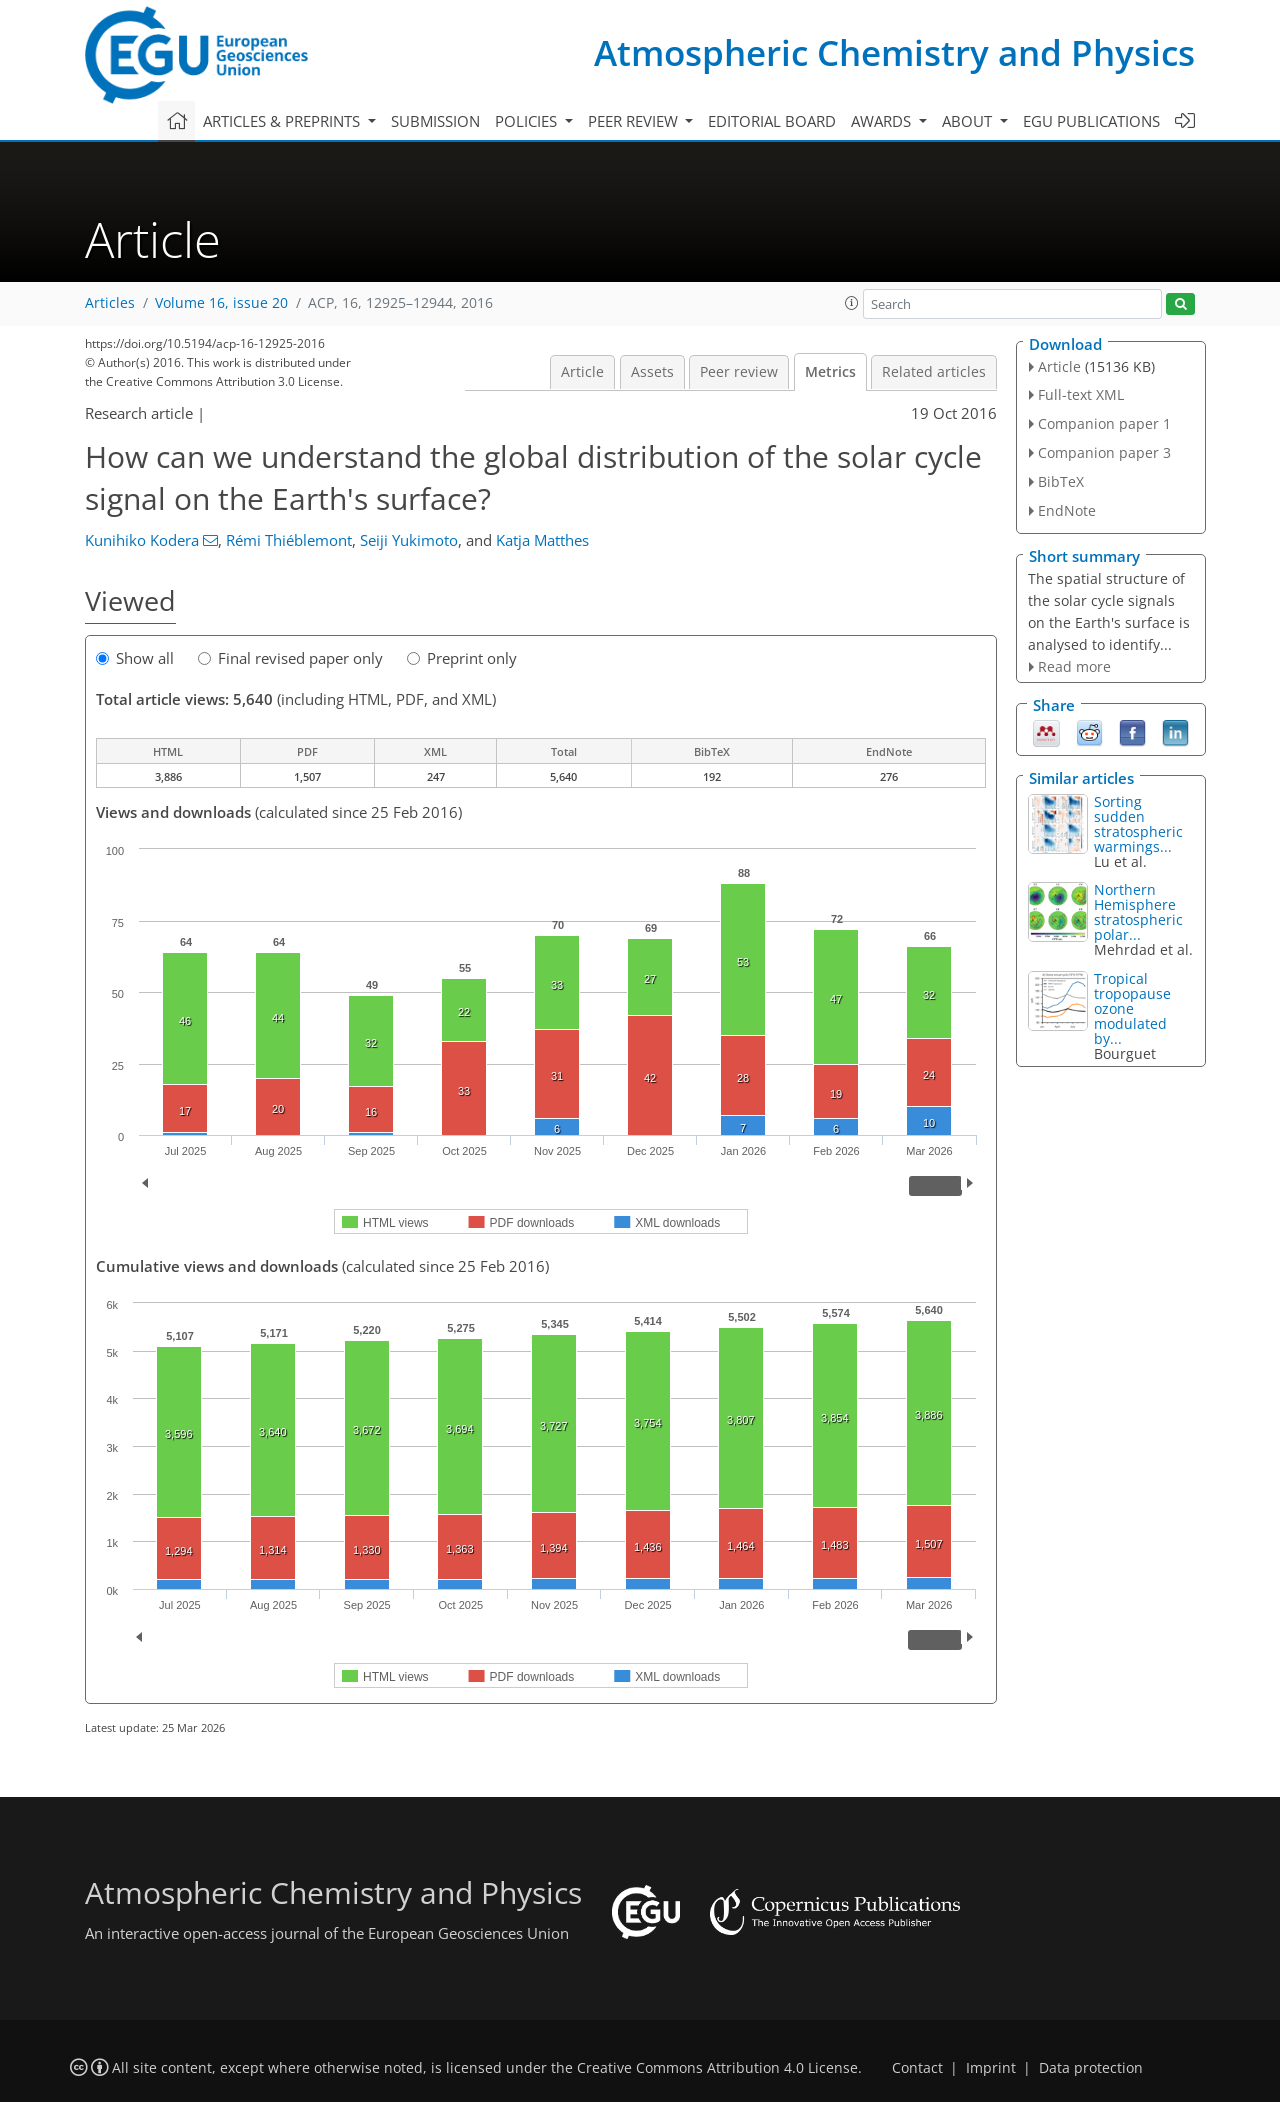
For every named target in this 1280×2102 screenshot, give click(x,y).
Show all (135, 658)
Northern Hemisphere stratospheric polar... (1138, 912)
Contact (917, 2068)
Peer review (739, 372)
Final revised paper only (290, 658)
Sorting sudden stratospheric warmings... (1138, 824)
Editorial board (772, 121)
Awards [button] (883, 121)
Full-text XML (1081, 394)
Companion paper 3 (1104, 452)
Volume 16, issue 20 (221, 303)
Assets (652, 372)
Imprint (991, 2068)
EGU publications (1091, 121)
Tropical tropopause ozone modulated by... (1132, 1008)
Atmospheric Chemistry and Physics (894, 52)
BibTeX (1061, 481)
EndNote (1067, 510)
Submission (435, 121)
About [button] (969, 121)
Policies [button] (528, 121)
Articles (110, 303)
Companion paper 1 (1104, 423)
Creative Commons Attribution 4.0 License (717, 2068)
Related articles (934, 372)
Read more (1074, 666)
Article (582, 372)
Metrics (830, 372)
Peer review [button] (635, 121)
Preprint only (462, 658)
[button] (852, 303)
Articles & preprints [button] (283, 121)
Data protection (1091, 2068)
